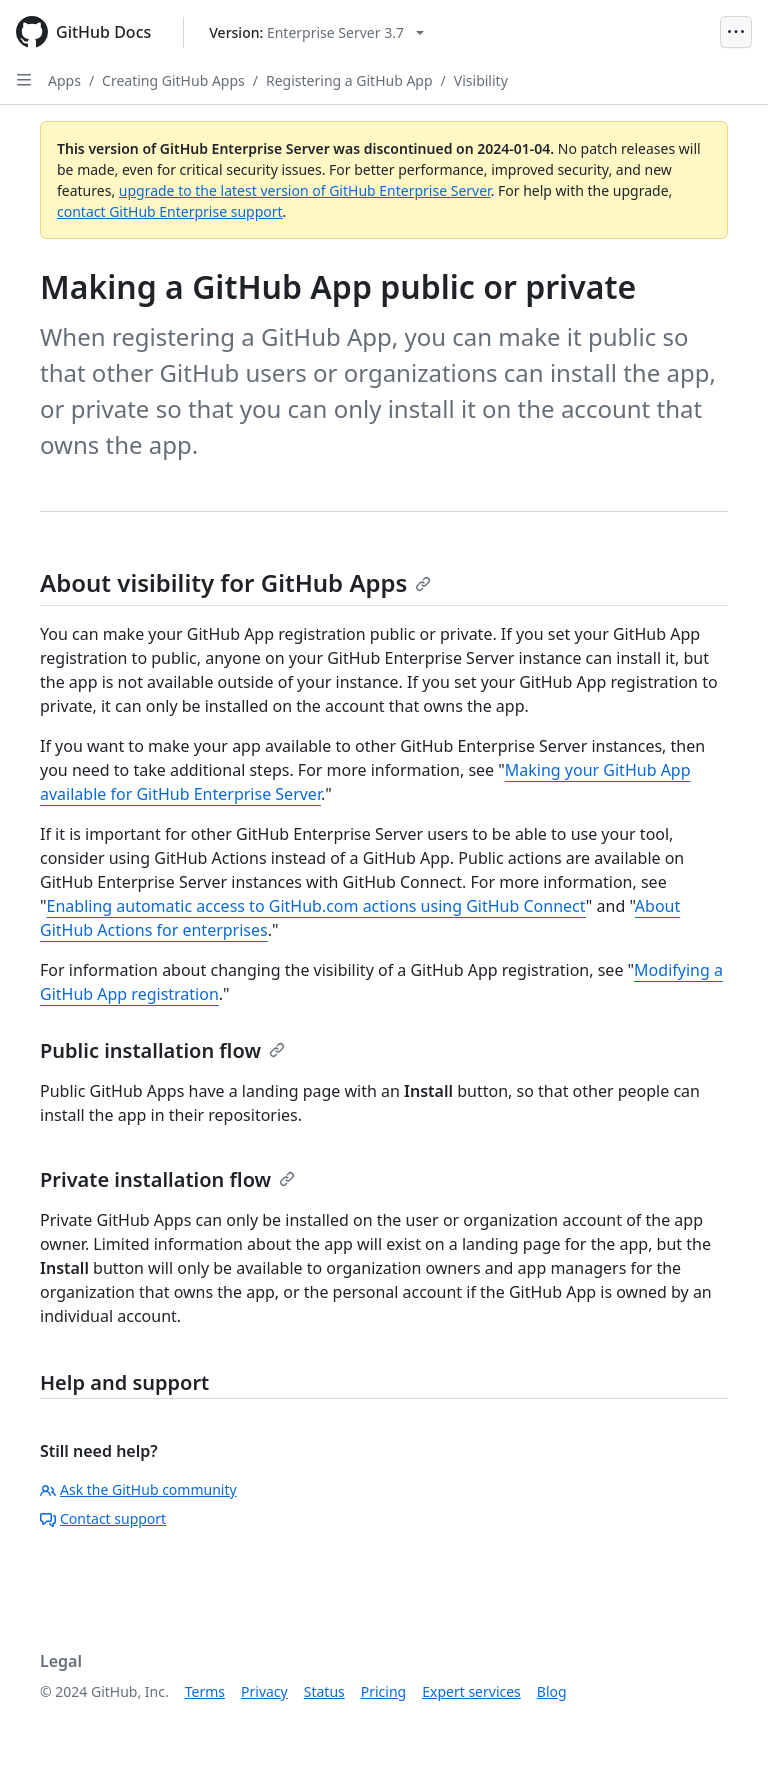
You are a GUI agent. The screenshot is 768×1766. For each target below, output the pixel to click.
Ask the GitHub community (138, 1489)
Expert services (471, 1691)
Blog (552, 1691)
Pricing (383, 1691)
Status (324, 1691)
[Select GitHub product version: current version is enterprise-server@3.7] (316, 32)
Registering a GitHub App (349, 80)
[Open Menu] (736, 32)
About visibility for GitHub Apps (235, 582)
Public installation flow (162, 1050)
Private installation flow (167, 1179)
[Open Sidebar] (24, 80)
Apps (64, 80)
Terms (205, 1691)
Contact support (103, 1518)
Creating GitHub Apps (173, 80)
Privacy (264, 1691)
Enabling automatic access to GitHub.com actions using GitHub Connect (316, 906)
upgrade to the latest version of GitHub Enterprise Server (305, 190)
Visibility (481, 80)
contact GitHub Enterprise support (170, 211)
